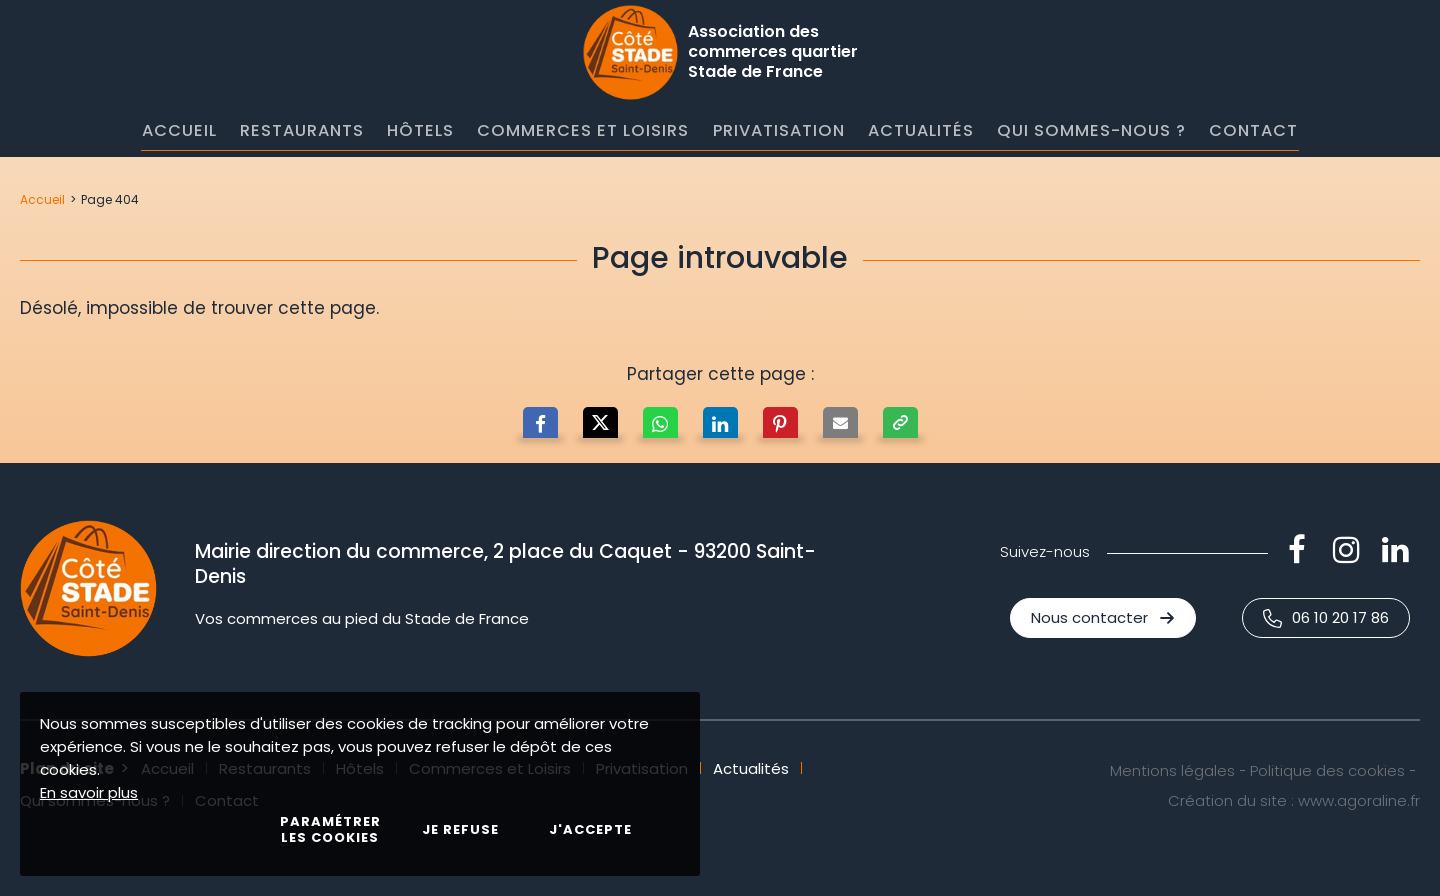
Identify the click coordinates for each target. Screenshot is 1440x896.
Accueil (42, 199)
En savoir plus (89, 792)
